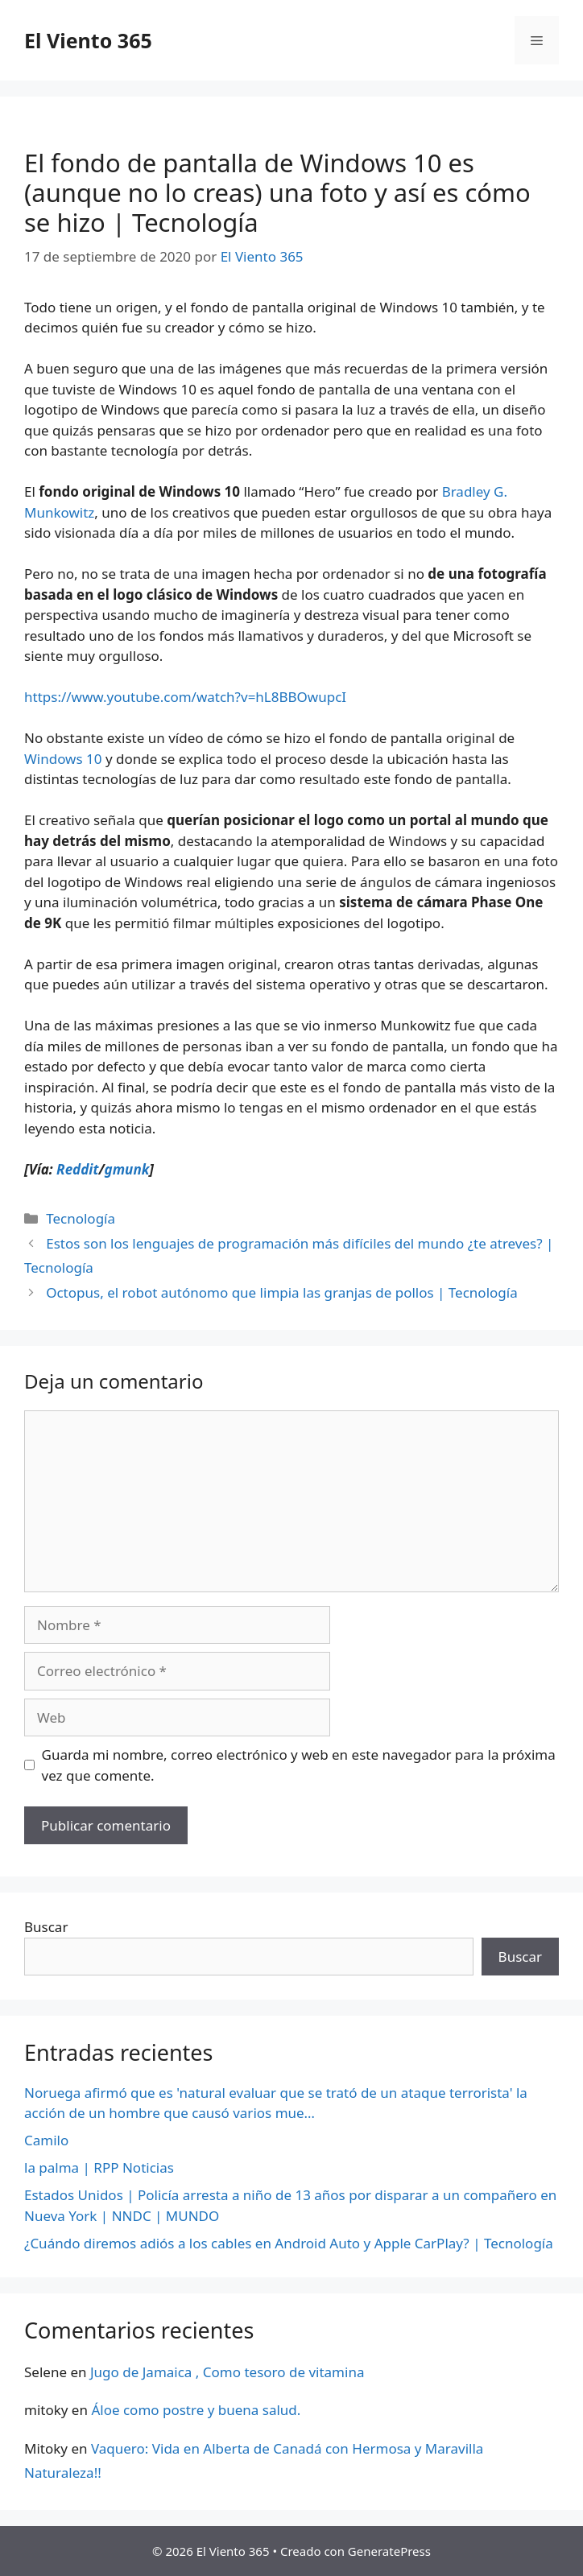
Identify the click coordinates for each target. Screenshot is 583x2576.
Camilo (46, 2140)
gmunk (127, 1169)
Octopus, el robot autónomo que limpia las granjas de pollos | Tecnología (282, 1292)
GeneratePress (389, 2551)
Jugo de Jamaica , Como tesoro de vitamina (227, 2372)
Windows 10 (62, 758)
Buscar (46, 1927)
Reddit (77, 1169)
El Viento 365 (88, 40)
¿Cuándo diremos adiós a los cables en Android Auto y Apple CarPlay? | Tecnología (288, 2243)
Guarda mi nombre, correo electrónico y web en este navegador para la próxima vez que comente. (299, 1765)
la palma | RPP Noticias (99, 2167)
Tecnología (80, 1218)
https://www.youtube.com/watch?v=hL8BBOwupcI (185, 696)
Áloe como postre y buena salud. (195, 2410)
